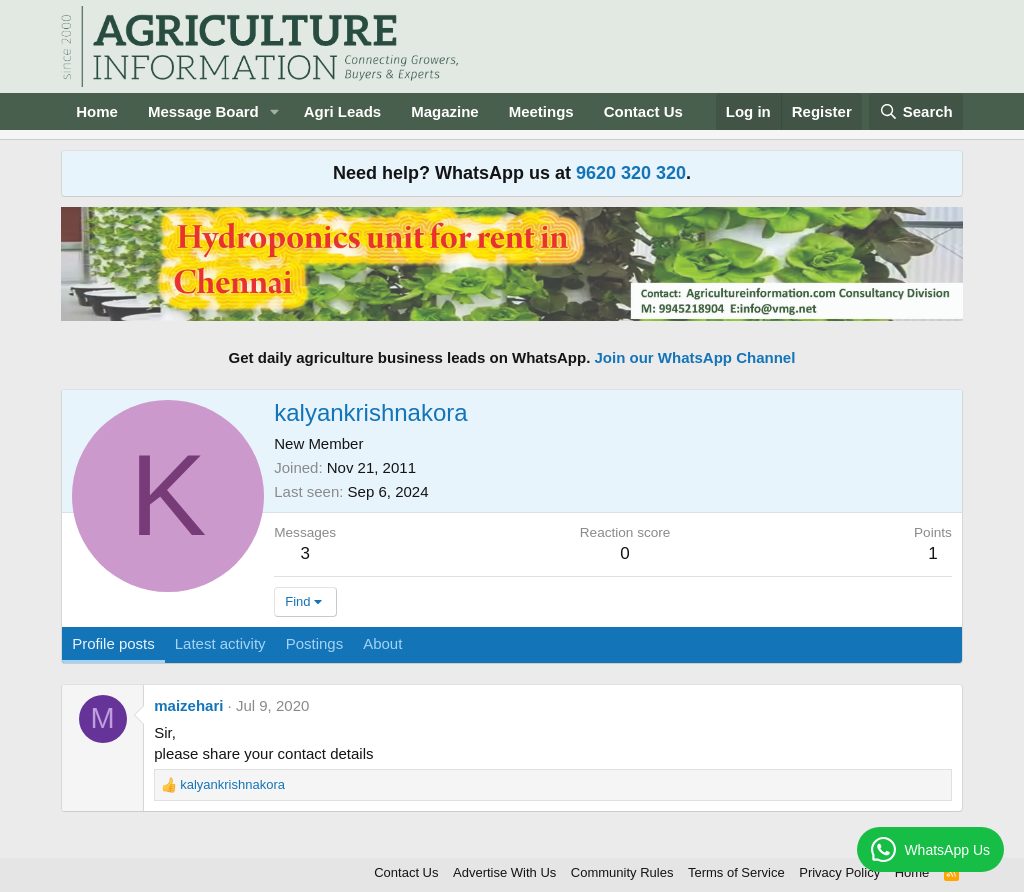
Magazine (445, 111)
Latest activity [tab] (220, 643)
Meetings (541, 111)
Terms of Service (736, 872)
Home (97, 111)
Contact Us (643, 111)
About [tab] (382, 643)
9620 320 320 (631, 173)
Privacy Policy (839, 872)
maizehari (188, 705)
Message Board (203, 111)
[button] (275, 111)
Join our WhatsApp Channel (695, 357)
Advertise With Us (504, 872)
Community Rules (622, 872)
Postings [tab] (315, 643)
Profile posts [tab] (113, 643)
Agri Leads (343, 111)
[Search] (916, 111)
